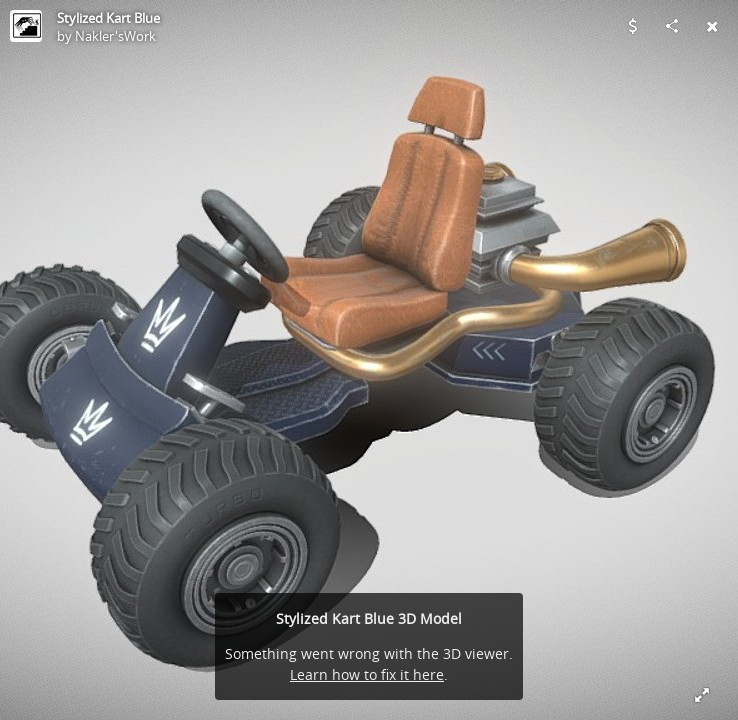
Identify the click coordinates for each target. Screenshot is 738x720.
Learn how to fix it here (367, 674)
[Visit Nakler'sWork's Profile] (26, 26)
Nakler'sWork (115, 36)
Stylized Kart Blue (108, 18)
